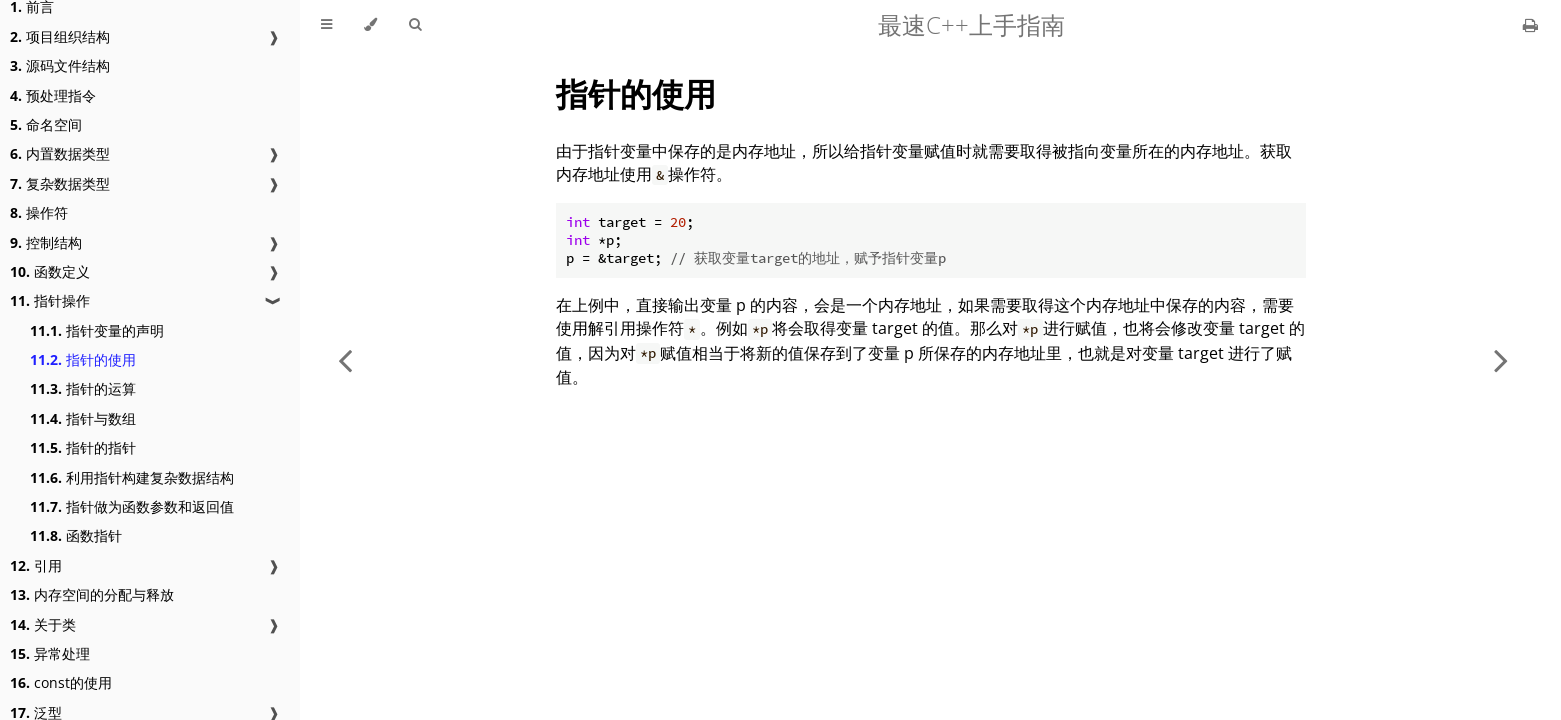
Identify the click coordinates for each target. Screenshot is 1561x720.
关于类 (43, 624)
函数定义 (50, 271)
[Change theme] (370, 25)
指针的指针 (83, 447)
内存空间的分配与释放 (92, 594)
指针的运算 (83, 388)
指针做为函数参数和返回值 (132, 506)
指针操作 (50, 300)
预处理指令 (53, 95)
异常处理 (50, 653)
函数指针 (76, 535)
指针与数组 (83, 418)
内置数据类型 (60, 153)
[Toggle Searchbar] (415, 25)
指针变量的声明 (97, 330)
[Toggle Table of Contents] (326, 25)
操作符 (39, 212)
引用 (36, 565)
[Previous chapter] (345, 360)
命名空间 (46, 124)
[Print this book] (1530, 25)
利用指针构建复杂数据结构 (132, 477)
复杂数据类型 (60, 183)
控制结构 (46, 242)
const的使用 (61, 682)
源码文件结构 (60, 65)
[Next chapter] (1501, 360)
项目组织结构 (60, 36)
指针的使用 (83, 359)
